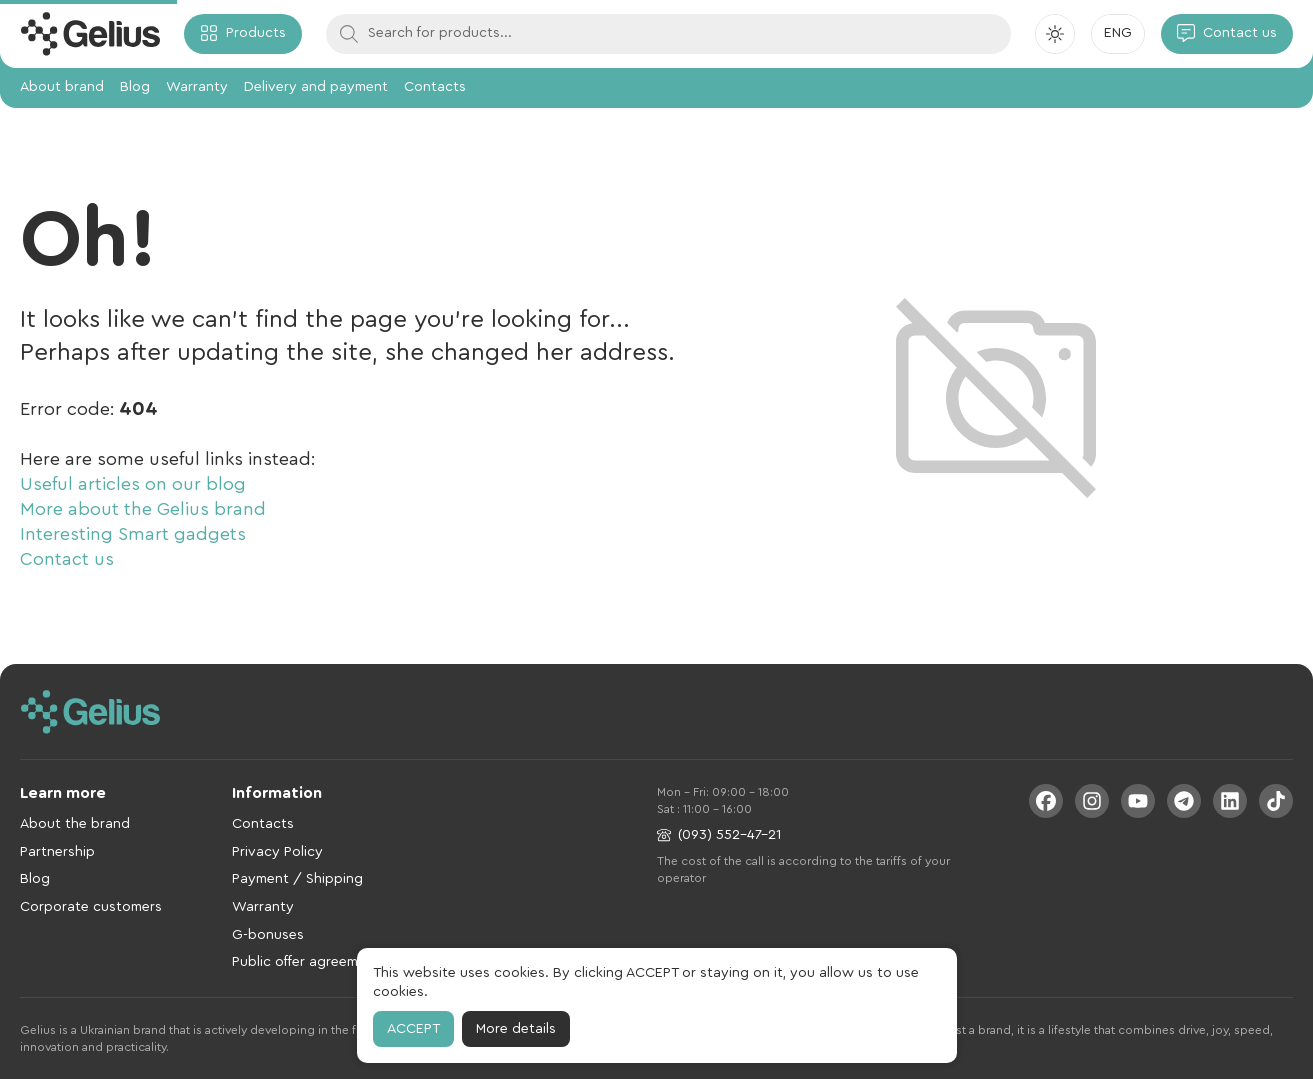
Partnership (57, 852)
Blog (135, 87)
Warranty (197, 87)
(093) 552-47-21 (719, 835)
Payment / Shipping (297, 879)
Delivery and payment (316, 87)
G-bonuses (268, 935)
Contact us (67, 559)
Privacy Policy (277, 852)
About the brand (75, 824)
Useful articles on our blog (133, 484)
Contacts (435, 87)
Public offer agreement (306, 962)
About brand (62, 87)
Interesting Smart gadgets (133, 534)
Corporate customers (91, 907)
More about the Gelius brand (143, 509)
